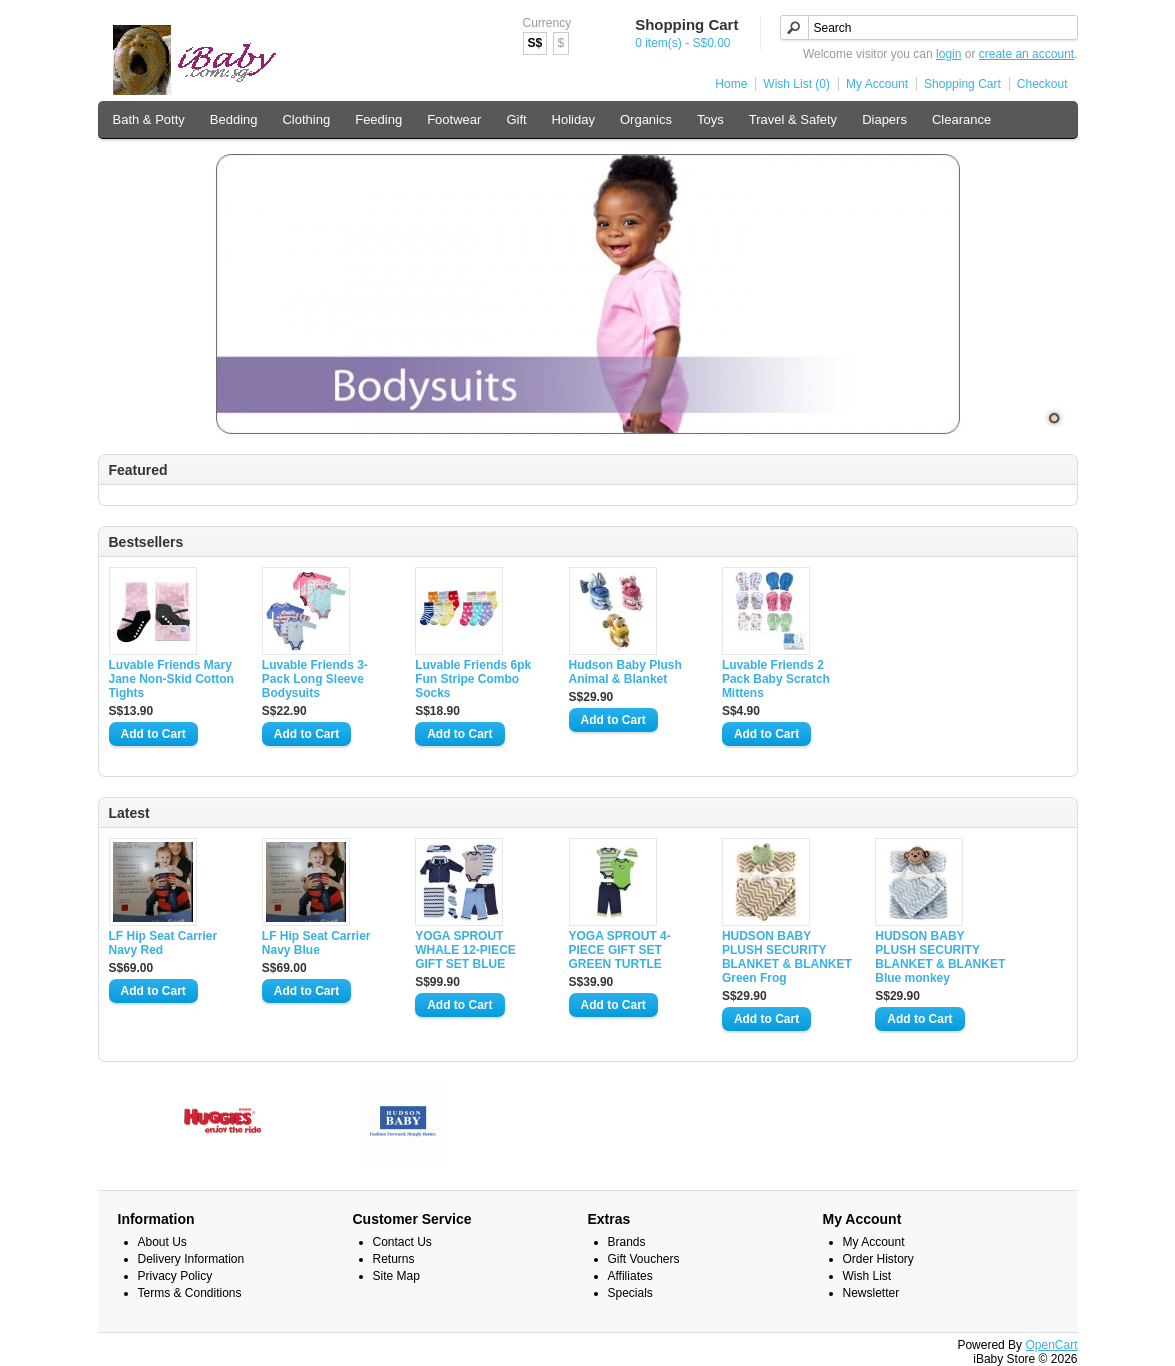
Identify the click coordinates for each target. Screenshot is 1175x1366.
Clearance (961, 119)
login (948, 54)
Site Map (396, 1276)
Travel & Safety (793, 119)
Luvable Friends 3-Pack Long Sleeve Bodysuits (315, 679)
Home (731, 84)
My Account (877, 84)
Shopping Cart (962, 84)
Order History (878, 1259)
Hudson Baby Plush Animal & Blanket (625, 672)
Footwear (454, 119)
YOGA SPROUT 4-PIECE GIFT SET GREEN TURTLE (620, 950)
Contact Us (402, 1242)
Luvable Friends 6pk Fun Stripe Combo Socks (473, 679)
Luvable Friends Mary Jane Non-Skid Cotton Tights (171, 679)
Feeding (378, 119)
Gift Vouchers (644, 1259)
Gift (516, 119)
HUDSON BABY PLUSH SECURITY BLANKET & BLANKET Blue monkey (940, 957)
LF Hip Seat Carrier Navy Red (163, 943)
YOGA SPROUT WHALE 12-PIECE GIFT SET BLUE (465, 950)
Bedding (234, 119)
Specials (630, 1293)
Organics (646, 119)
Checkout (1042, 84)
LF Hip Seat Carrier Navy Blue (316, 943)
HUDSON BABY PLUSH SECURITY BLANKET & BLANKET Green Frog (787, 957)
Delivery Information (191, 1259)
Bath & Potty (149, 119)
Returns (394, 1259)
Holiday (573, 119)
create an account (1026, 54)
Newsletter (871, 1293)
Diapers (884, 119)
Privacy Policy (175, 1276)
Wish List (867, 1276)
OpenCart (1051, 1345)
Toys (710, 119)
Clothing (306, 119)
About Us (162, 1242)
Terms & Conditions (190, 1293)
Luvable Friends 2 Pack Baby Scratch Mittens (776, 679)
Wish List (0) (796, 84)
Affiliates (630, 1276)
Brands (627, 1242)
